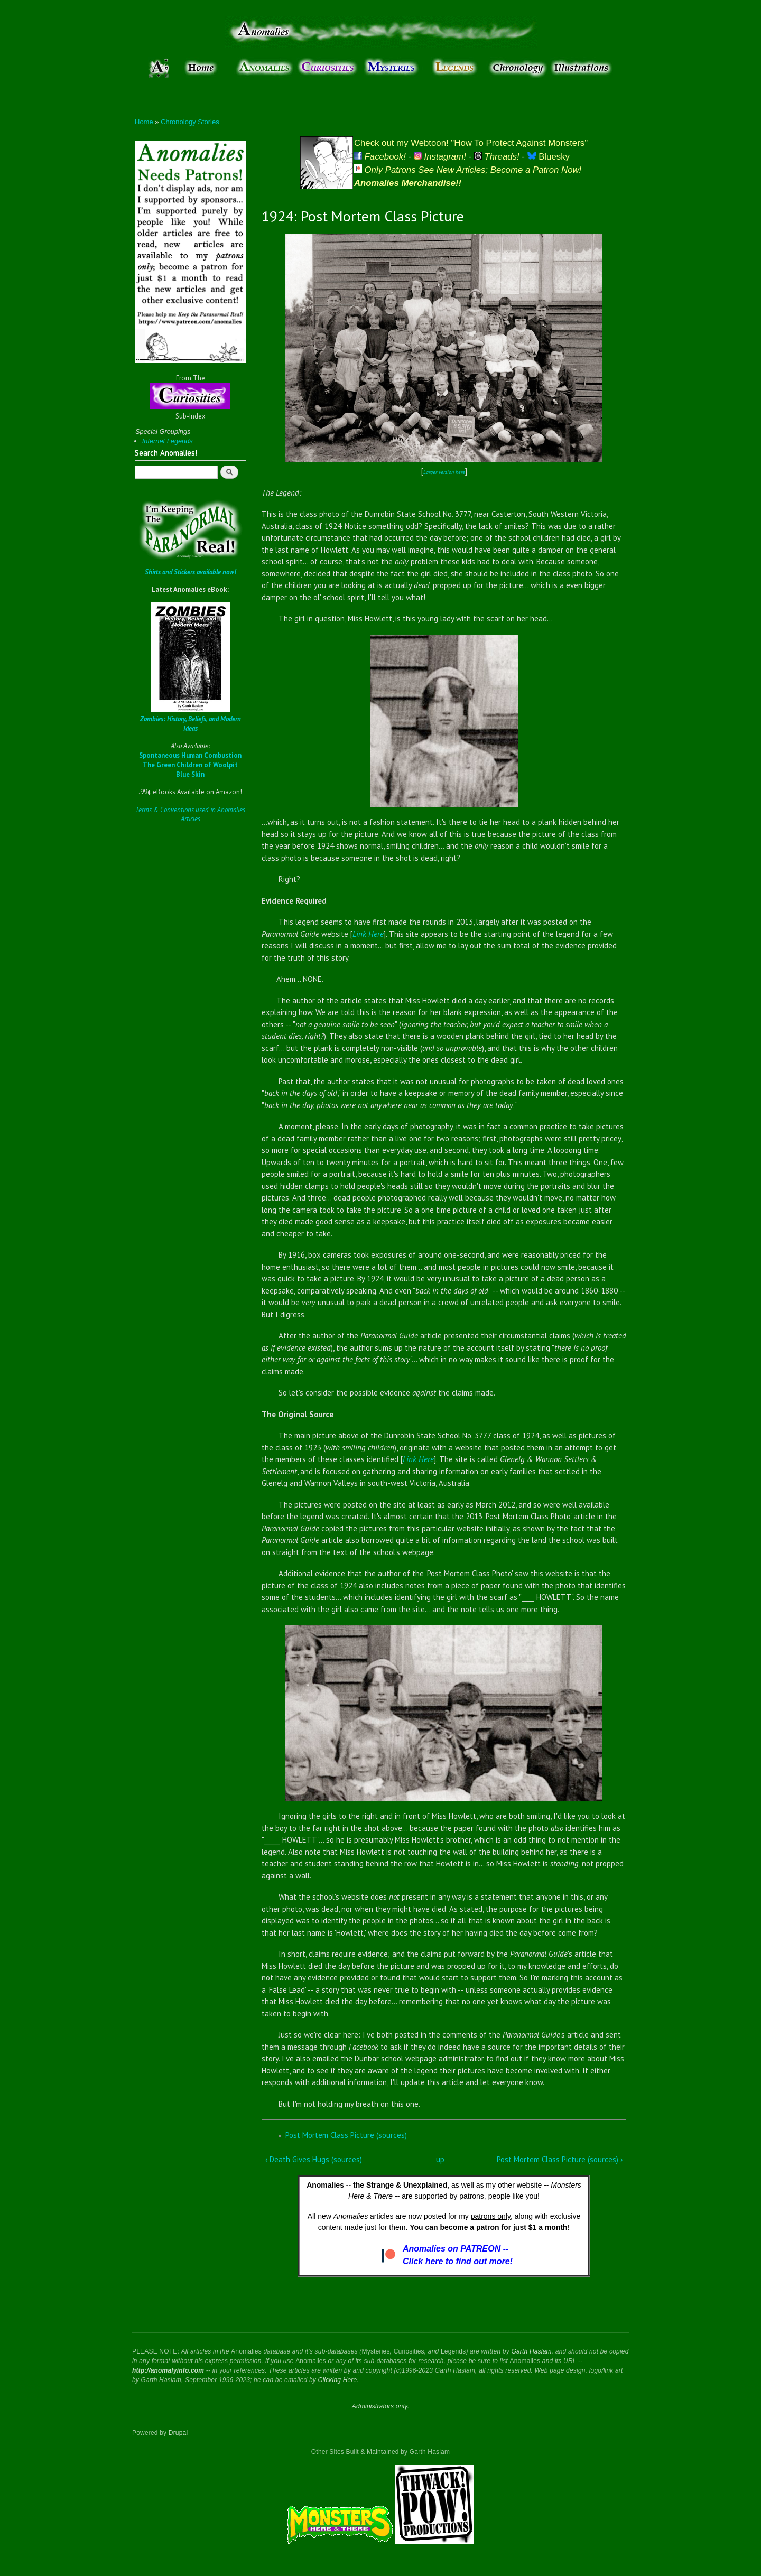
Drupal (178, 2432)
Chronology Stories (190, 122)
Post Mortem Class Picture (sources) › (560, 2159)
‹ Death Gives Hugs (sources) (313, 2159)
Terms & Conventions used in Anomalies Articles (190, 814)
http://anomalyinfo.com (168, 2370)
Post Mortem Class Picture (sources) (346, 2135)
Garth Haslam (531, 2351)
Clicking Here (337, 2380)
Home (144, 122)
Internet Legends (167, 441)
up (440, 2159)
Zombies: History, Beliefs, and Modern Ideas (190, 723)
